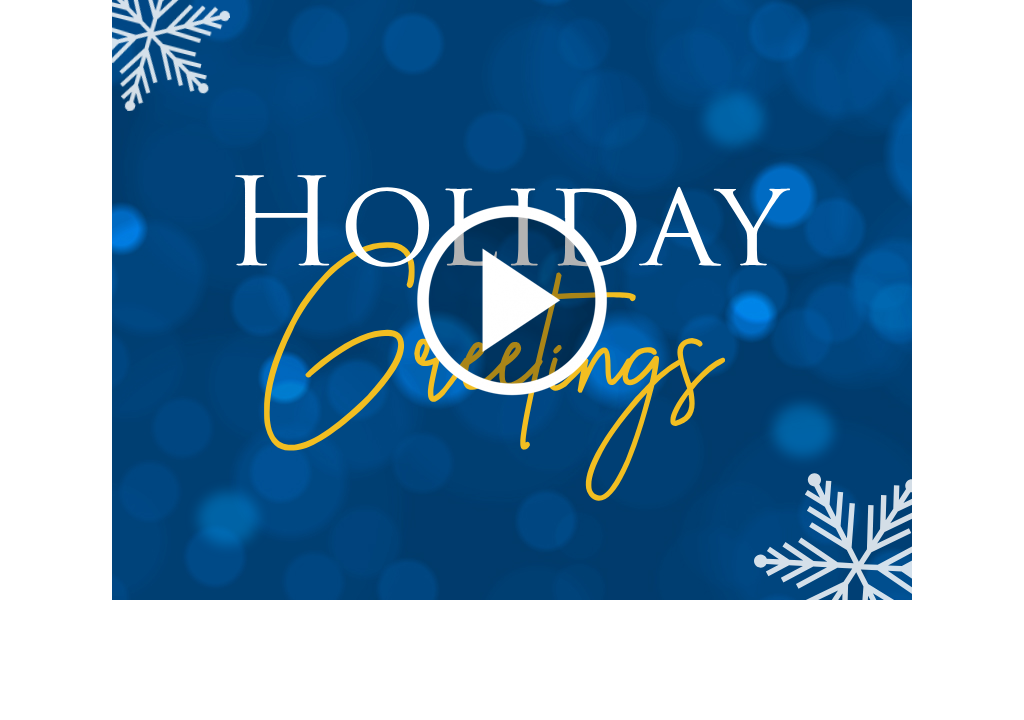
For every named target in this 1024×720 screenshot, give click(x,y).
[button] (513, 300)
